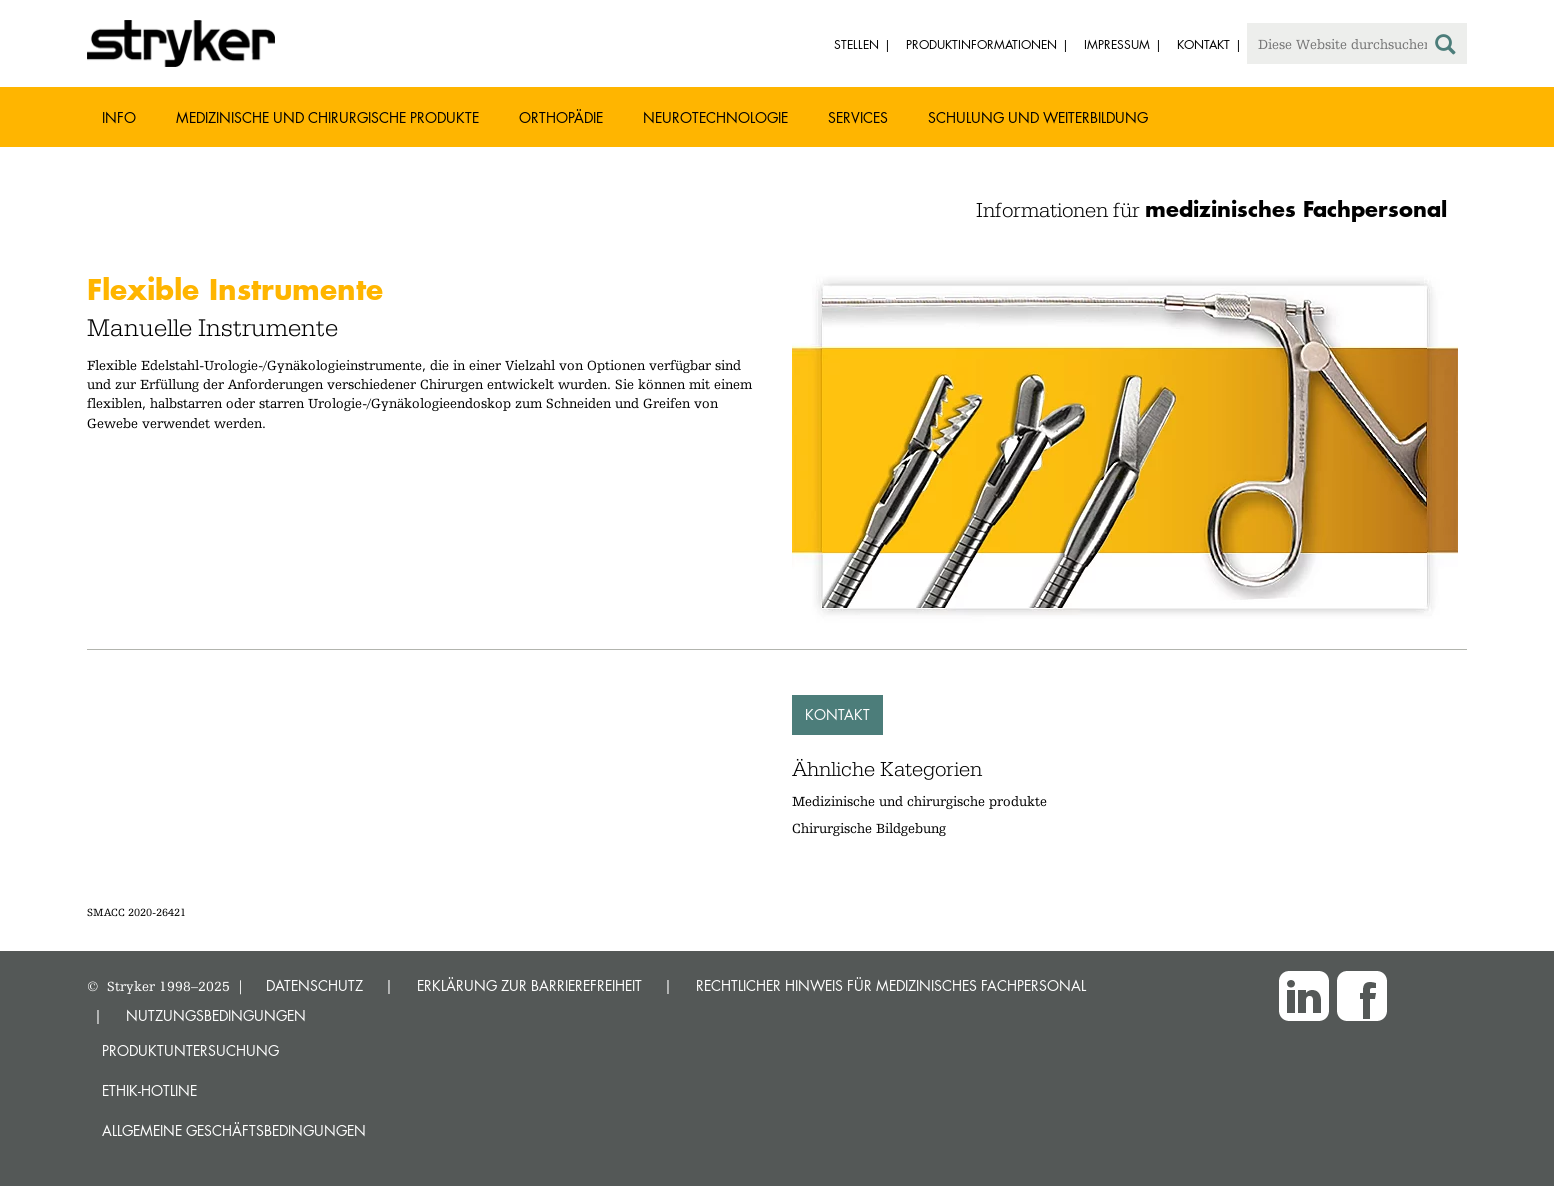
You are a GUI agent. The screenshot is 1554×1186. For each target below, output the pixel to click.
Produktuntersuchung (190, 1050)
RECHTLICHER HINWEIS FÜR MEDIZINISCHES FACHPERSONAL (891, 985)
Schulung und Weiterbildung (1038, 117)
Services (858, 117)
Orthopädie (561, 117)
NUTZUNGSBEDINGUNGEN (216, 1015)
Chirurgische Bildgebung (869, 828)
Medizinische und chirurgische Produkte (327, 117)
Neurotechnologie (715, 117)
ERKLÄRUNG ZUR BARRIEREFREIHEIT (529, 985)
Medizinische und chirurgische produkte (919, 801)
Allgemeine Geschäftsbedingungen (234, 1130)
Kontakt (837, 714)
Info (119, 117)
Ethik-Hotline (149, 1090)
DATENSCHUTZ (314, 985)
